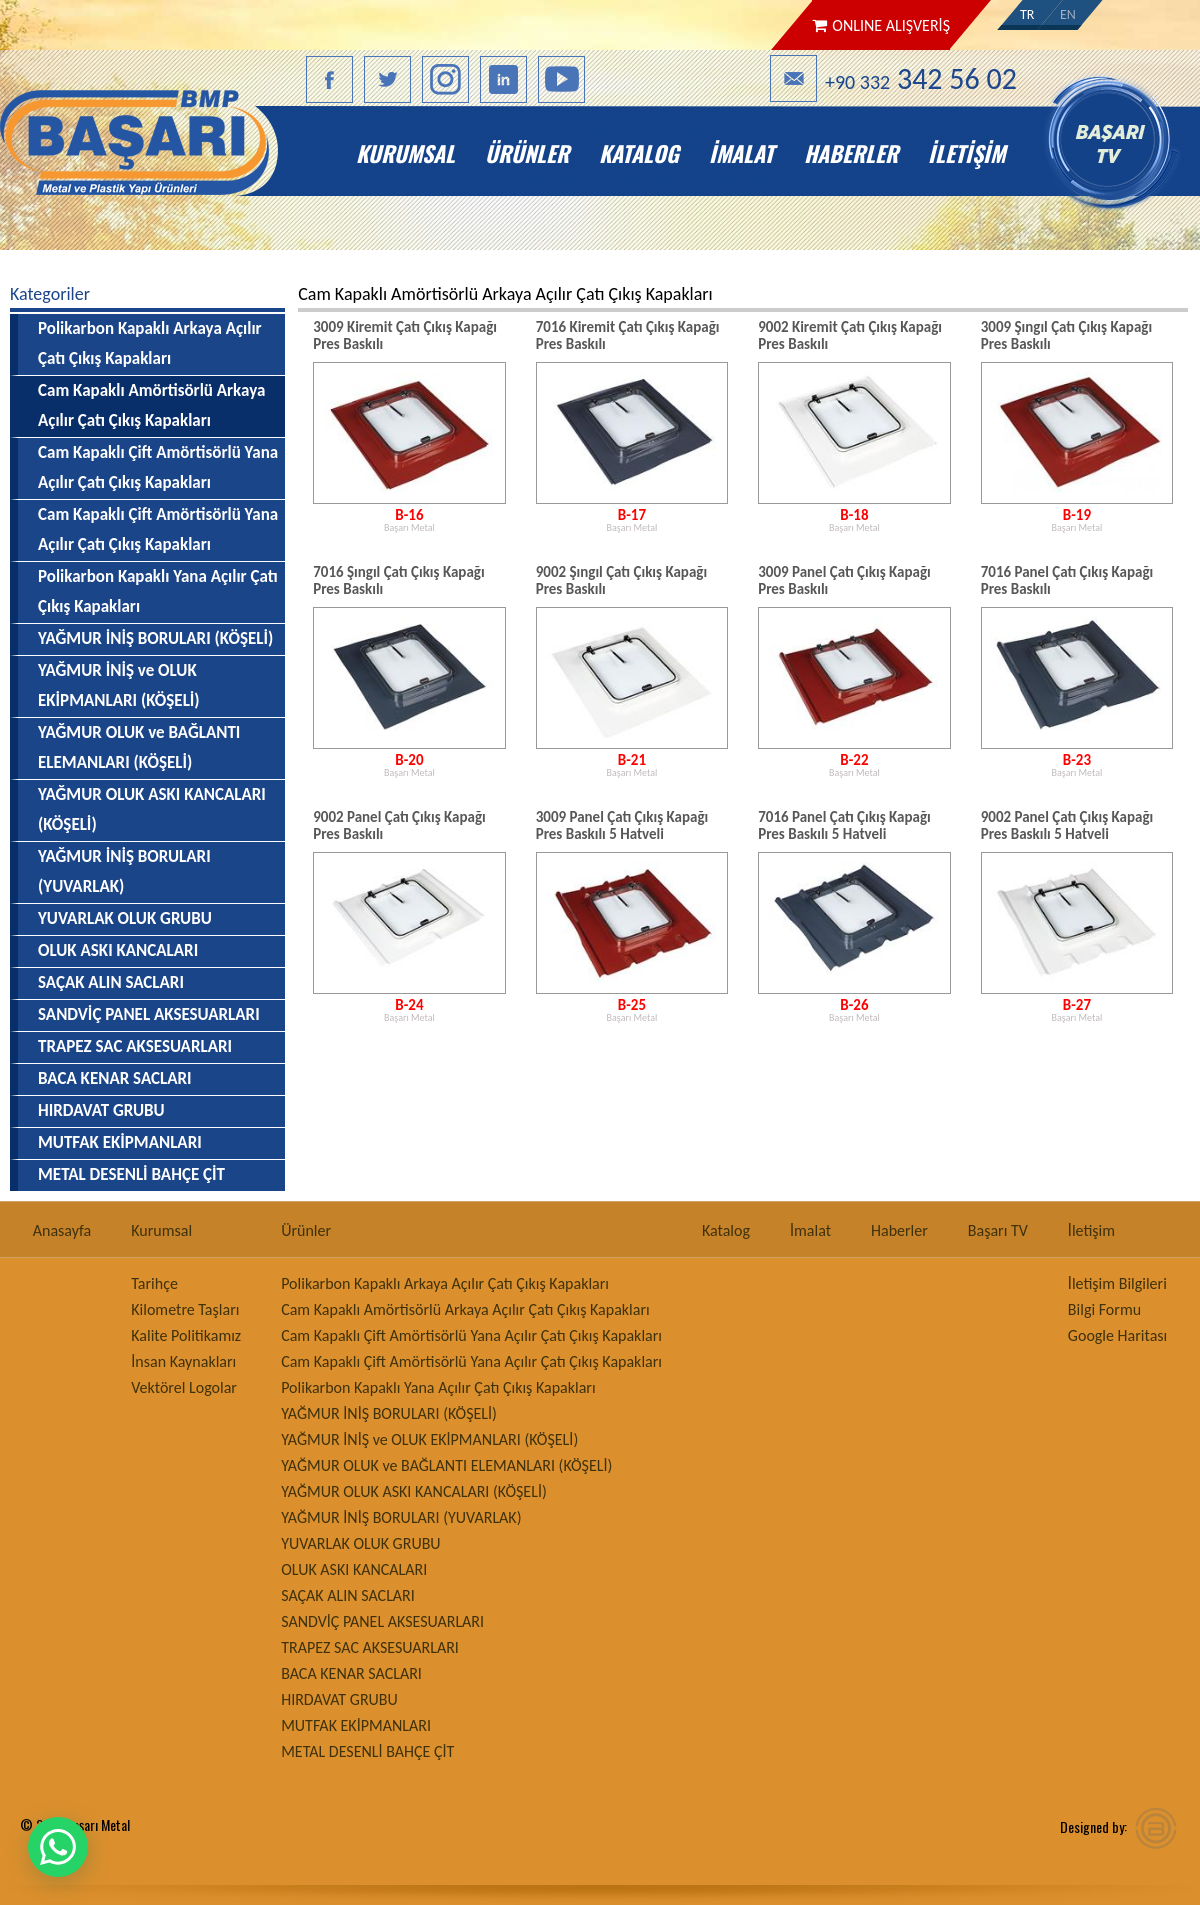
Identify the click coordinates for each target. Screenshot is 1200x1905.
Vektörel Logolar (184, 1387)
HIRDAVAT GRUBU (101, 1110)
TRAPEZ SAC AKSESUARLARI (135, 1046)
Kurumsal (405, 153)
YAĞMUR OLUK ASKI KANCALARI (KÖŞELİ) (152, 809)
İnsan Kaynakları (183, 1361)
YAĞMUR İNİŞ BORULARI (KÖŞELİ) (155, 638)
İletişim (966, 153)
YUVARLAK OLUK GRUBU (125, 918)
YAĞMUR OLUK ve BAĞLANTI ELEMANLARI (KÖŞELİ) (139, 747)
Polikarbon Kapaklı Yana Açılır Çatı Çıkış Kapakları (158, 591)
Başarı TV (998, 1230)
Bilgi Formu (1104, 1309)
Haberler (851, 153)
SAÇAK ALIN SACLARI (111, 982)
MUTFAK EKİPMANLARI (120, 1142)
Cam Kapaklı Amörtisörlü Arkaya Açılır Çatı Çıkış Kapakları (465, 1309)
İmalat (741, 153)
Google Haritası (1117, 1335)
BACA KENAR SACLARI (115, 1078)
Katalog (639, 153)
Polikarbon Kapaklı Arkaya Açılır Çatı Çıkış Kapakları (150, 343)
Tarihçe (154, 1283)
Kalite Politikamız (186, 1335)
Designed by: (1093, 1826)
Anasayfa (62, 1230)
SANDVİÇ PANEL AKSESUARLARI (149, 1014)
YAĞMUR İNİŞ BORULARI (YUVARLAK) (124, 871)
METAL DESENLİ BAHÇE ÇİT (131, 1174)
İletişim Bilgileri (1117, 1283)
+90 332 (921, 78)
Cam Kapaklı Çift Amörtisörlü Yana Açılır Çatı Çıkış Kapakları (158, 467)
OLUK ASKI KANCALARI (118, 950)
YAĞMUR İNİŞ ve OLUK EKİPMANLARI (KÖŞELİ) (119, 685)
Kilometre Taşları (185, 1309)
